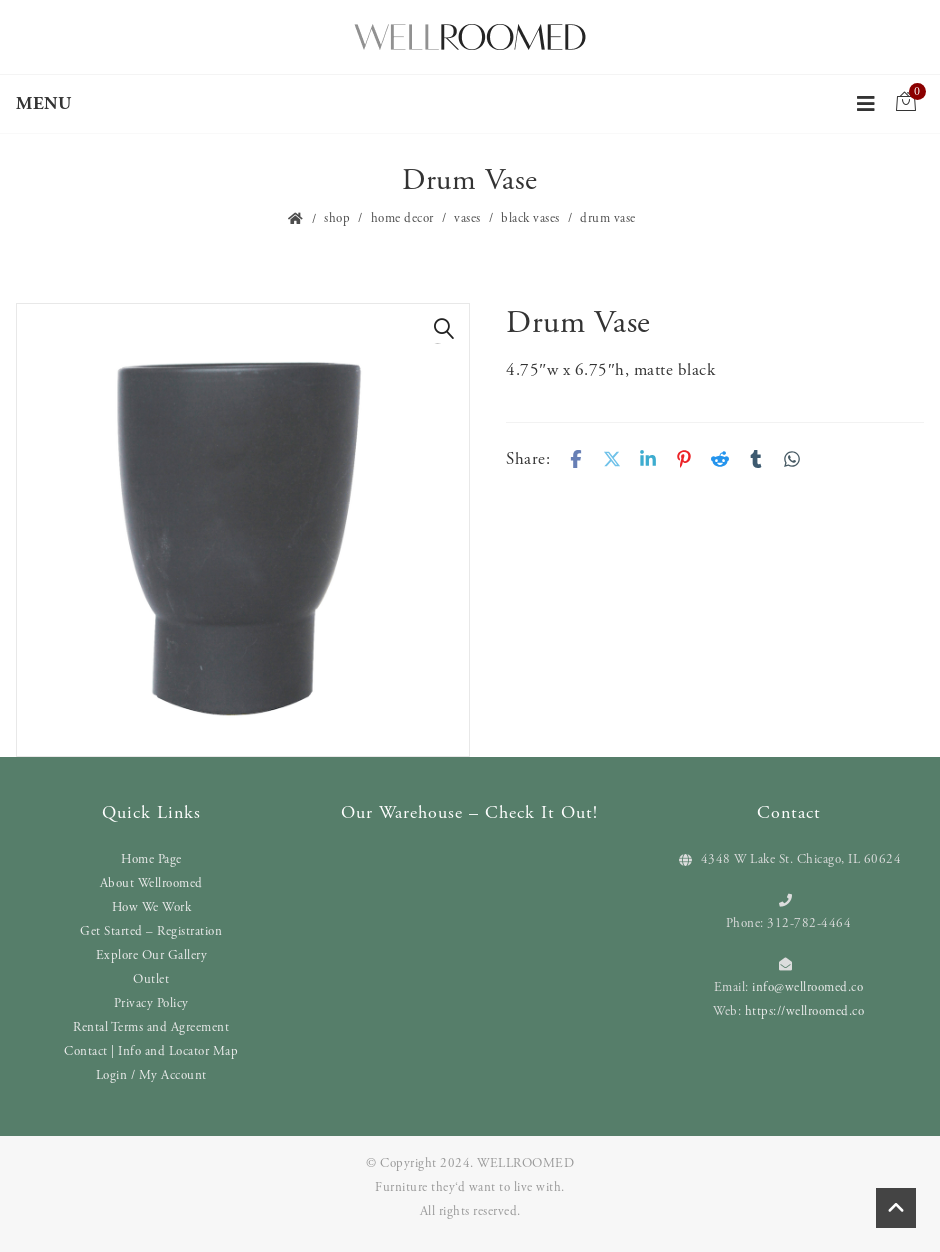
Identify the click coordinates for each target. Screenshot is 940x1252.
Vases (467, 218)
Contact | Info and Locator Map (151, 1051)
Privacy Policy (151, 1003)
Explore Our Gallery (152, 955)
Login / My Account (151, 1075)
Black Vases (530, 218)
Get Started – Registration (151, 931)
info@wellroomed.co (807, 987)
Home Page (151, 859)
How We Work (152, 907)
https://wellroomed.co (805, 1011)
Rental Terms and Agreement (151, 1027)
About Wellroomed (151, 883)
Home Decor (402, 218)
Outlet (151, 979)
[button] (444, 329)
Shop (337, 218)
